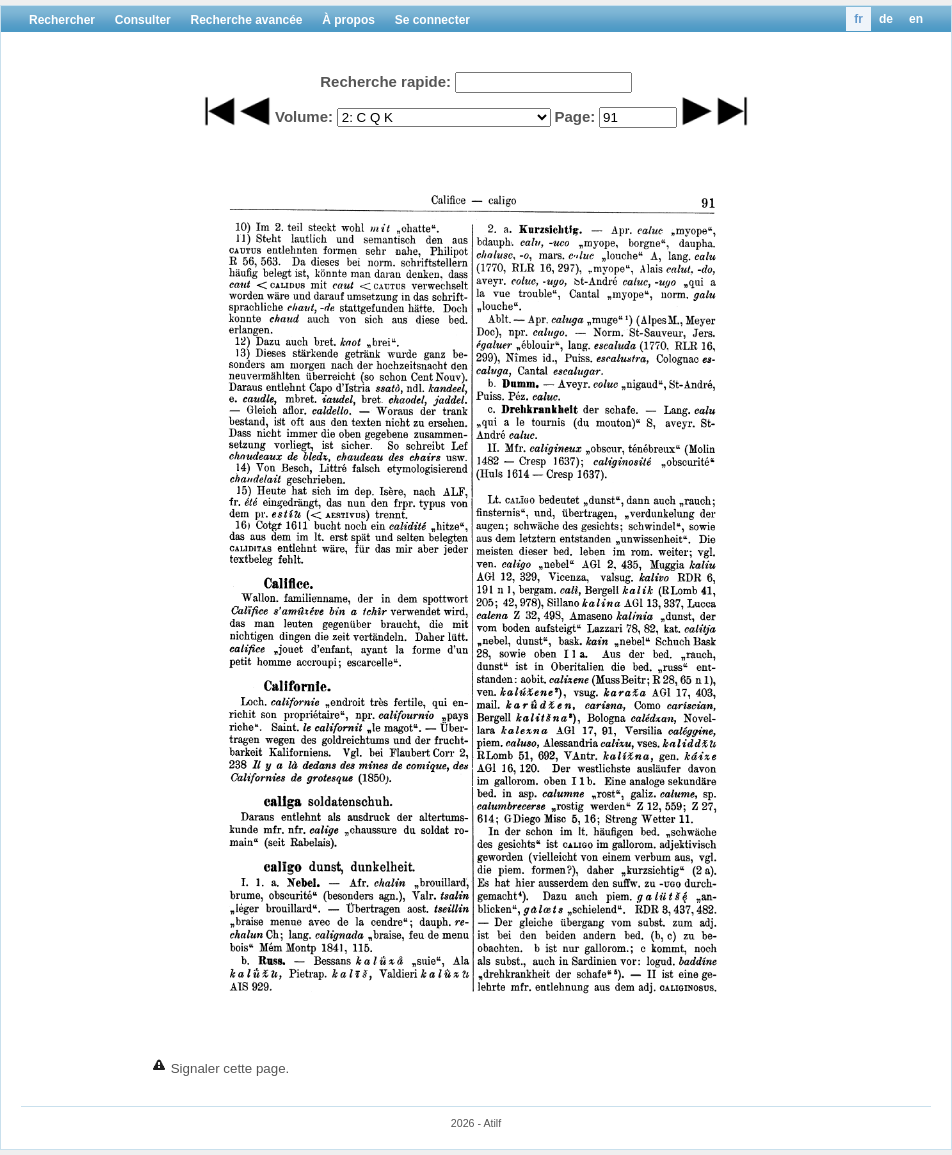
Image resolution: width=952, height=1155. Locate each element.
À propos (348, 20)
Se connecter (432, 20)
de (886, 19)
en (916, 19)
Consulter (143, 20)
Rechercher (62, 20)
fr (858, 19)
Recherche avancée (246, 20)
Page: (574, 116)
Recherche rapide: (385, 81)
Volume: (304, 116)
